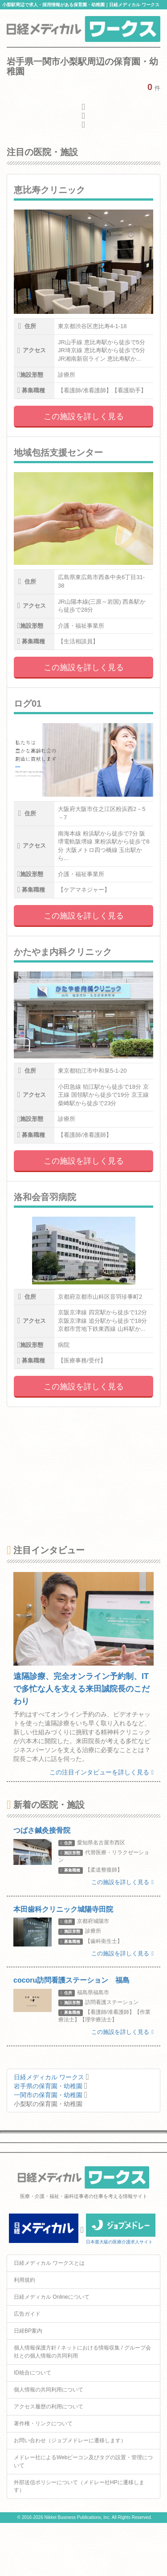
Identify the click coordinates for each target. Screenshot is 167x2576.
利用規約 (24, 2280)
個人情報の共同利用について (48, 2390)
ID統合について (32, 2373)
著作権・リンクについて (43, 2423)
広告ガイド (27, 2314)
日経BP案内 (28, 2331)
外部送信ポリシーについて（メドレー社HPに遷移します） (79, 2486)
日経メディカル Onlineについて (52, 2297)
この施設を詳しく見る (84, 416)
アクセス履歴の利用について (48, 2406)
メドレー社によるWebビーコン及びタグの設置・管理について (83, 2461)
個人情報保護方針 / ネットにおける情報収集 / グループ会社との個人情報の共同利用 (82, 2351)
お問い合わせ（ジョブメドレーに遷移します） (70, 2440)
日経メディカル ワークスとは (49, 2263)
